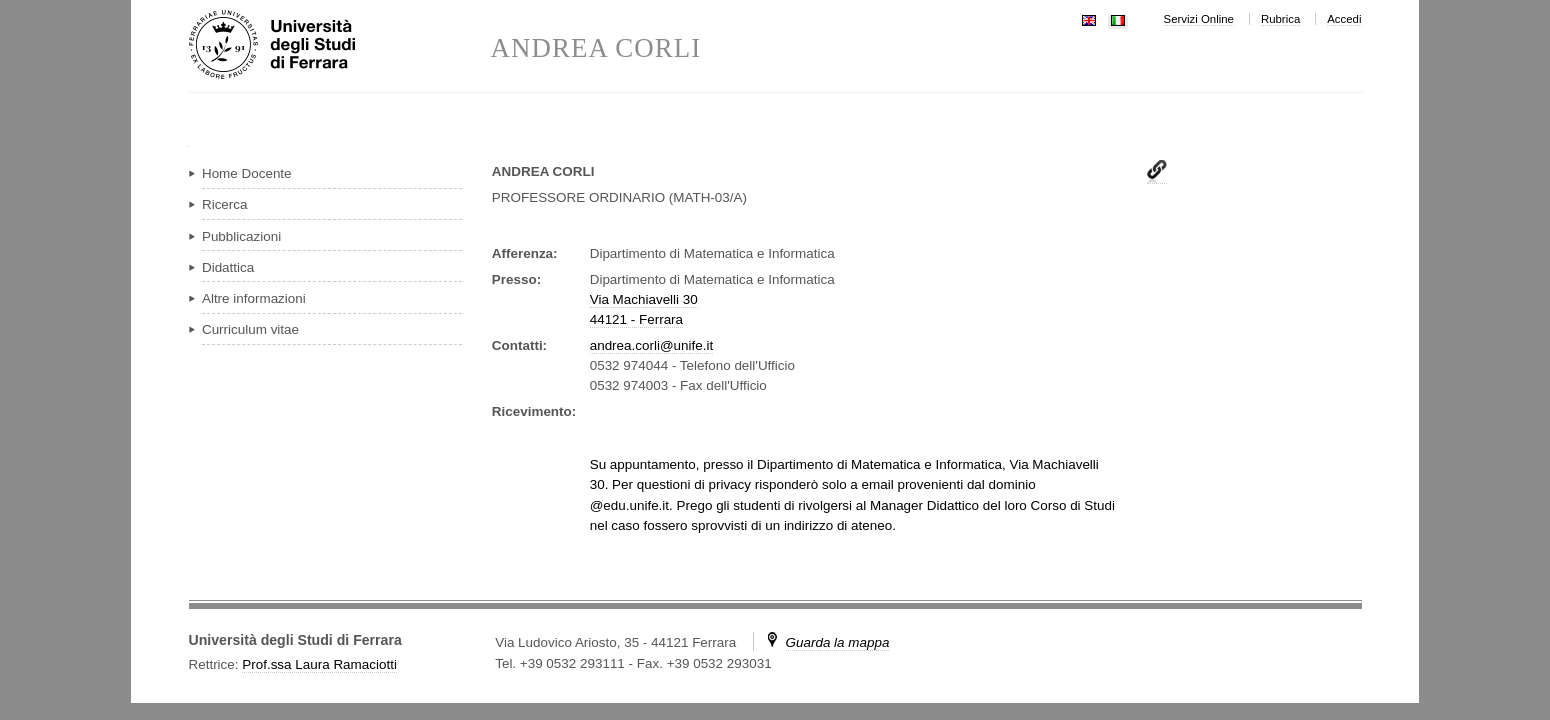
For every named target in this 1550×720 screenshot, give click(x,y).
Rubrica (1280, 19)
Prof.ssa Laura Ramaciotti (319, 664)
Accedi (1344, 19)
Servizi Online (1199, 19)
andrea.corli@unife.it (651, 345)
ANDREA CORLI (596, 48)
